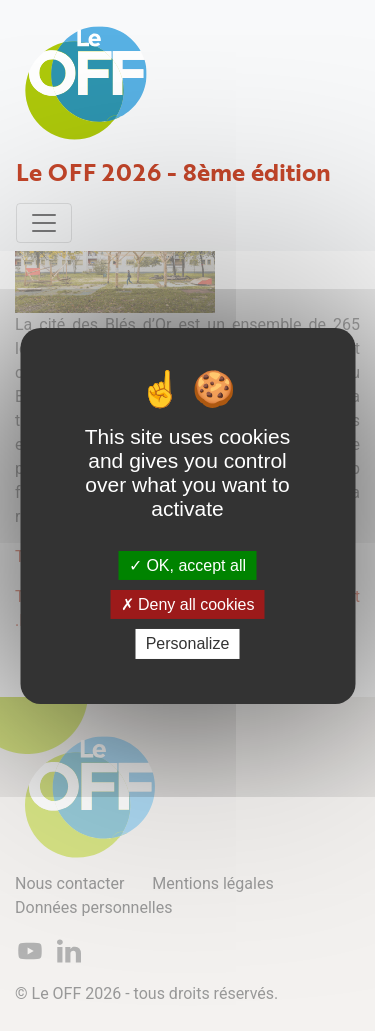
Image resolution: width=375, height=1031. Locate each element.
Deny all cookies (188, 604)
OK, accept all (187, 565)
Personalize (188, 643)
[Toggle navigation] (44, 223)
